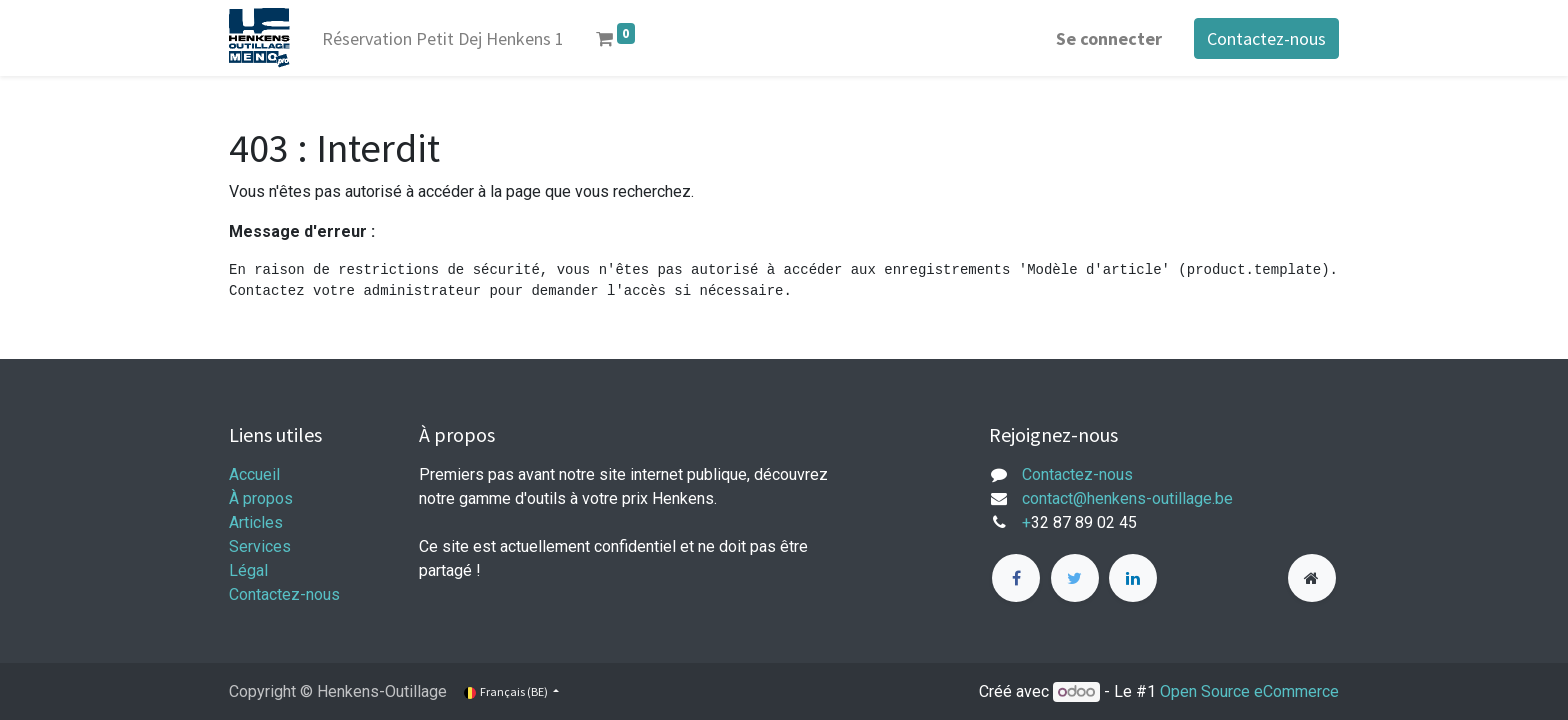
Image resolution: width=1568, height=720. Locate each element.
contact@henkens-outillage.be (1127, 498)
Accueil (254, 474)
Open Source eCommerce (1249, 691)
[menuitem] (443, 38)
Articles (256, 522)
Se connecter (1109, 38)
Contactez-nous (1266, 38)
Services (260, 546)
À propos (261, 498)
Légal (248, 570)
